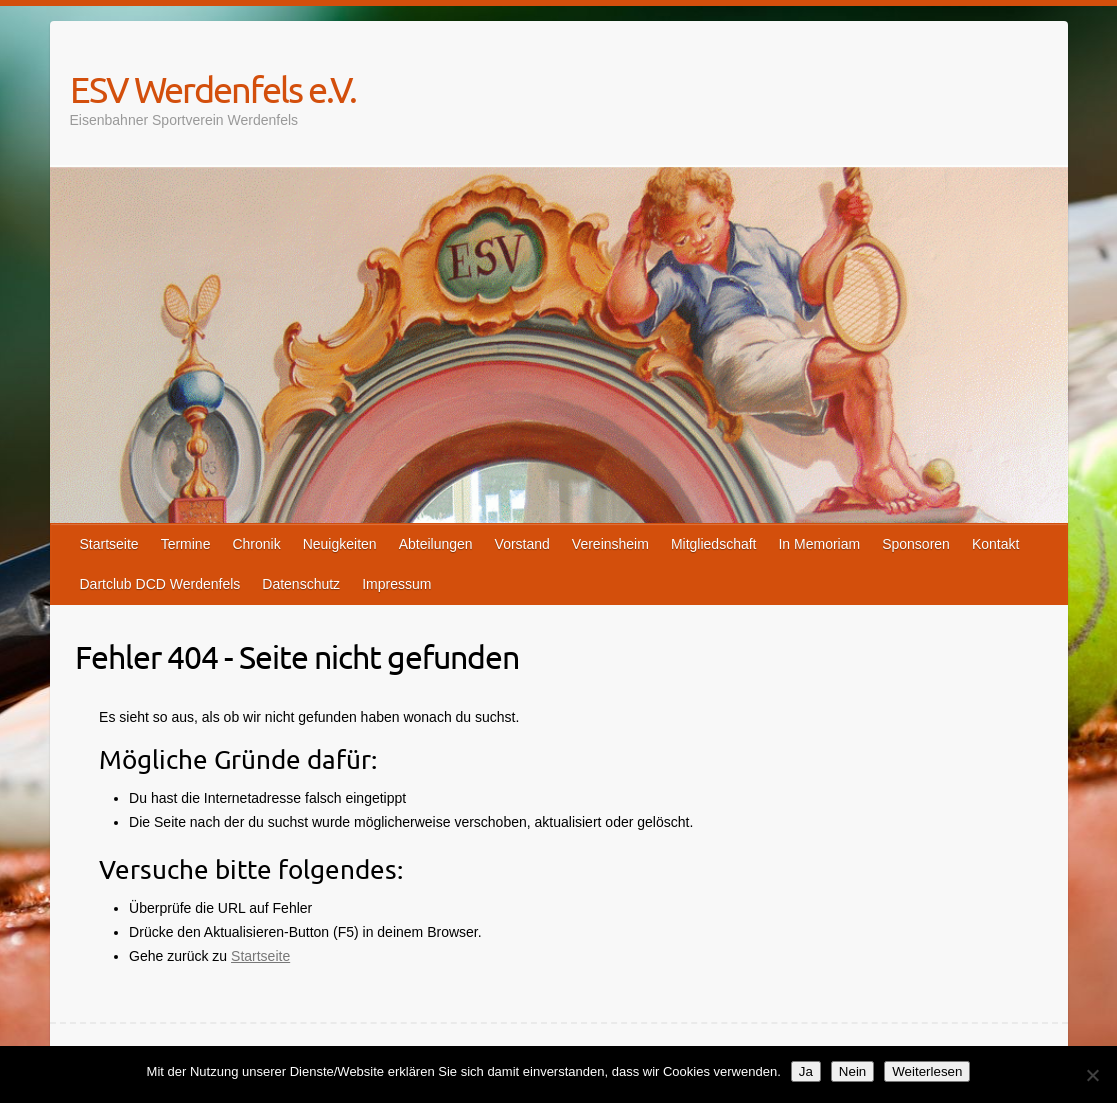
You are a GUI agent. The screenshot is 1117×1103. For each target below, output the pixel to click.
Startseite (109, 544)
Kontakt (995, 544)
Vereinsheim (610, 544)
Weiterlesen (927, 1071)
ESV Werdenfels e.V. (213, 89)
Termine (186, 544)
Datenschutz (301, 584)
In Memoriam (819, 544)
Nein (852, 1071)
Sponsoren (916, 544)
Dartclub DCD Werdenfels (160, 584)
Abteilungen (436, 544)
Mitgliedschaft (714, 544)
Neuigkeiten (340, 544)
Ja (806, 1071)
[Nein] (1092, 1075)
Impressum (396, 584)
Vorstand (522, 544)
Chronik (256, 544)
